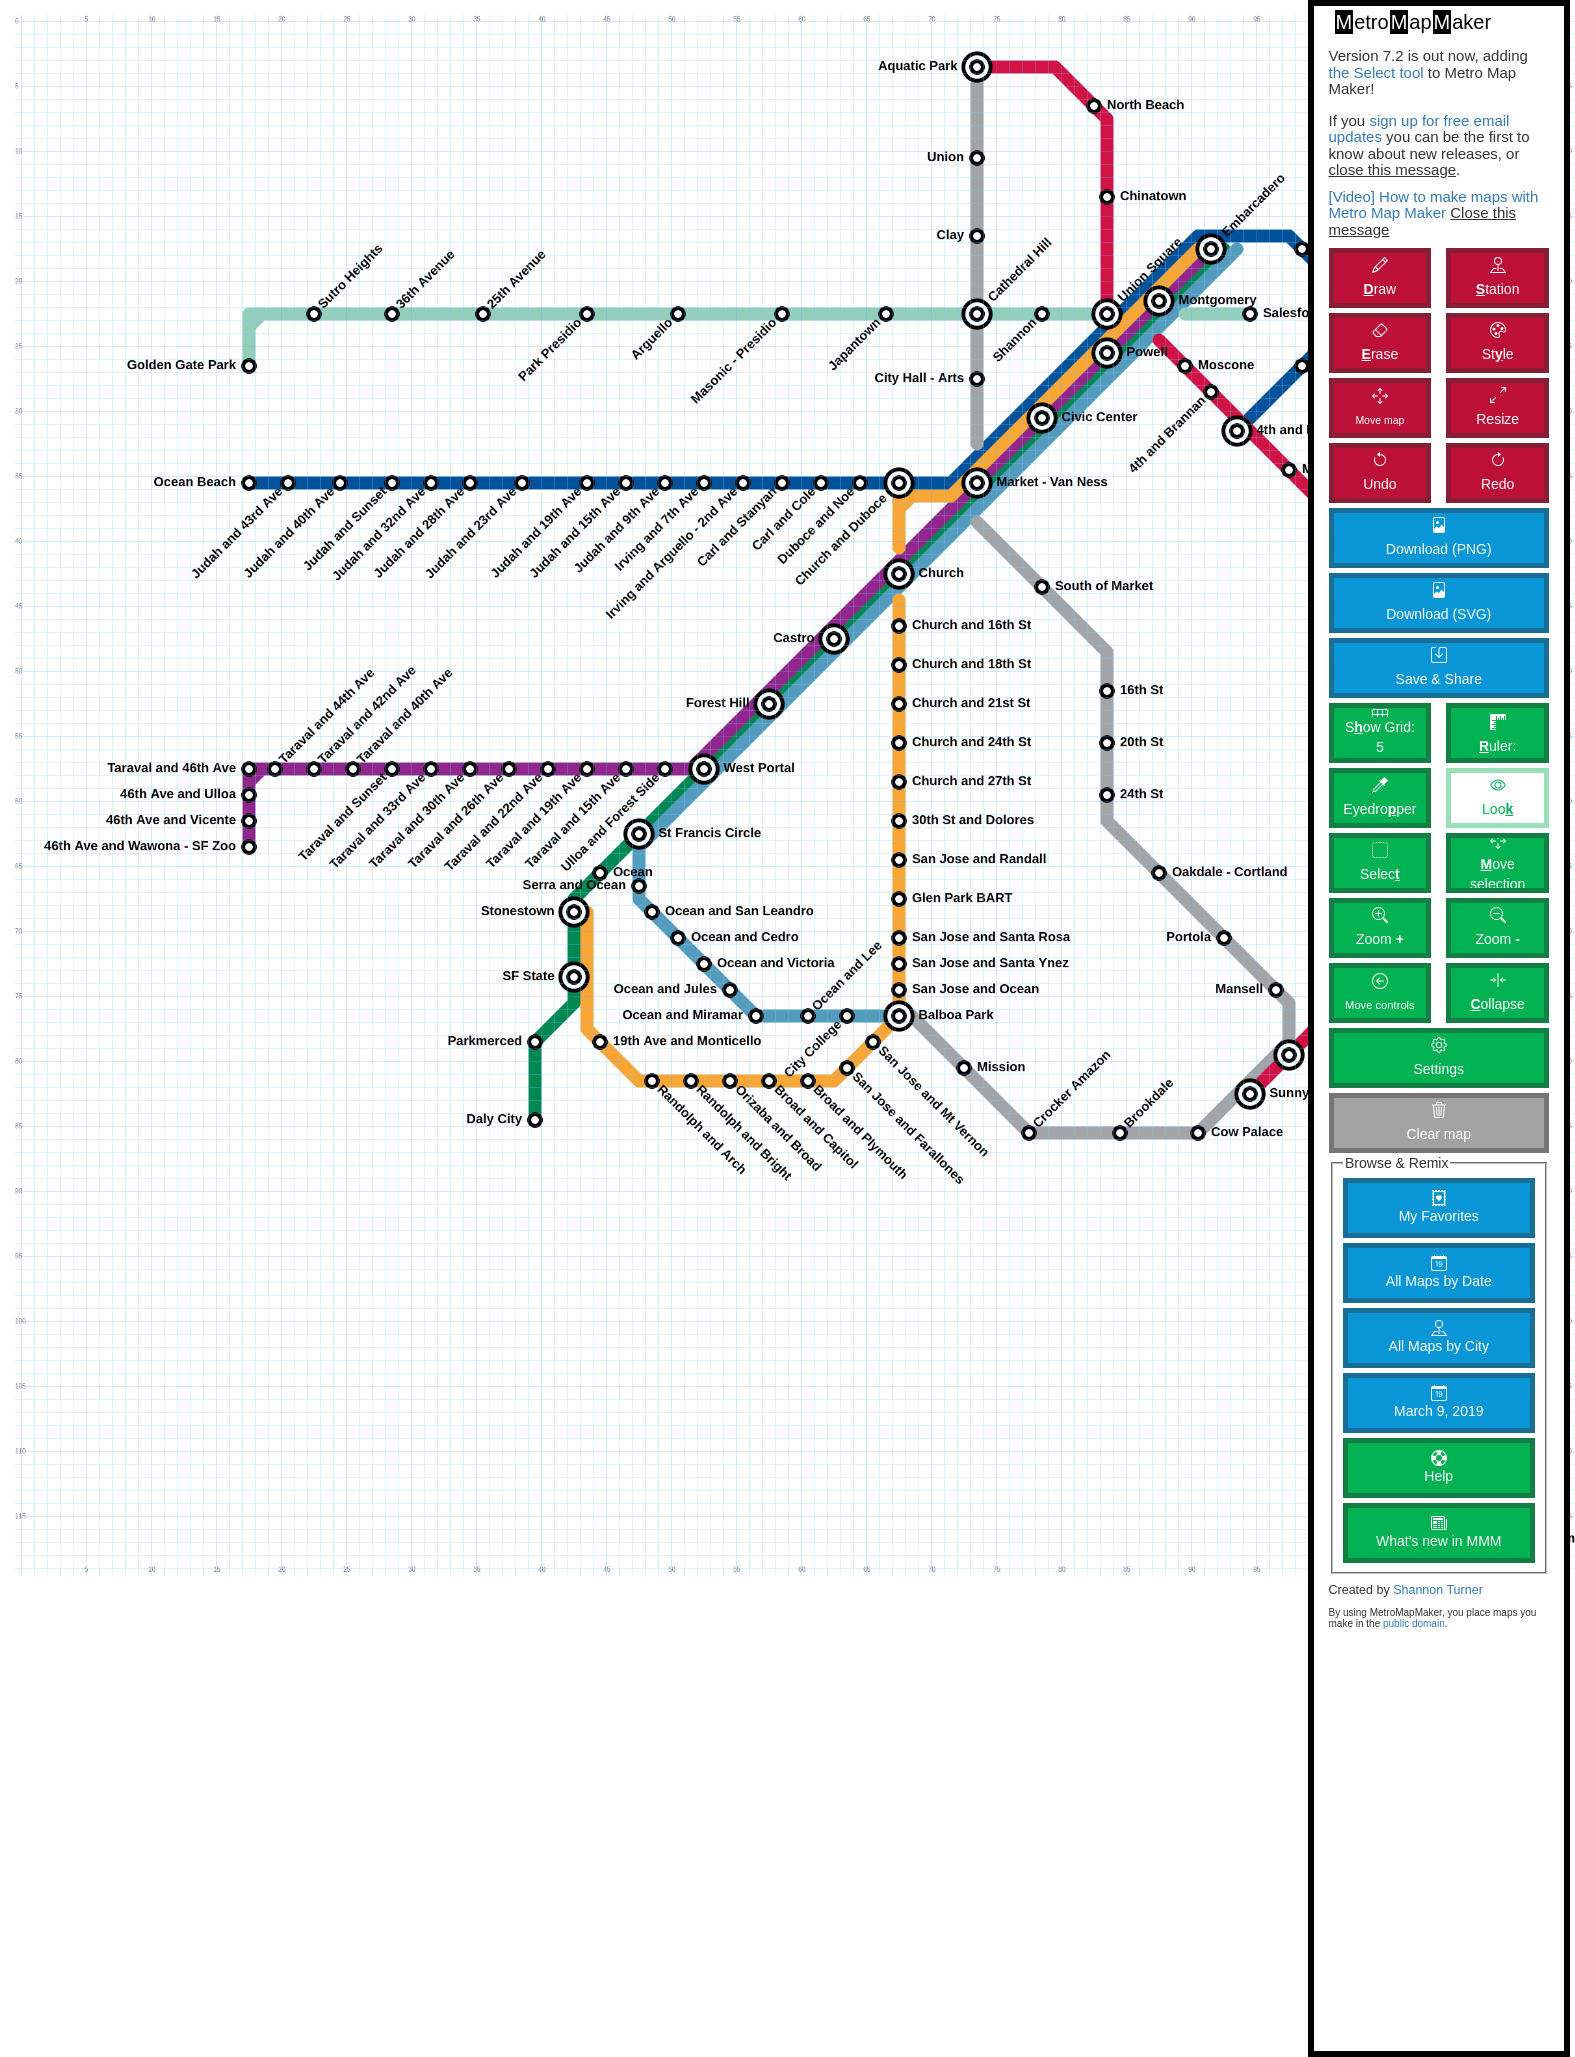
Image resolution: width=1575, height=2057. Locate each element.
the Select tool (1376, 72)
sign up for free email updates (1419, 129)
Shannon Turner (1438, 1590)
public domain (1414, 1623)
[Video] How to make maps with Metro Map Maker (1434, 205)
